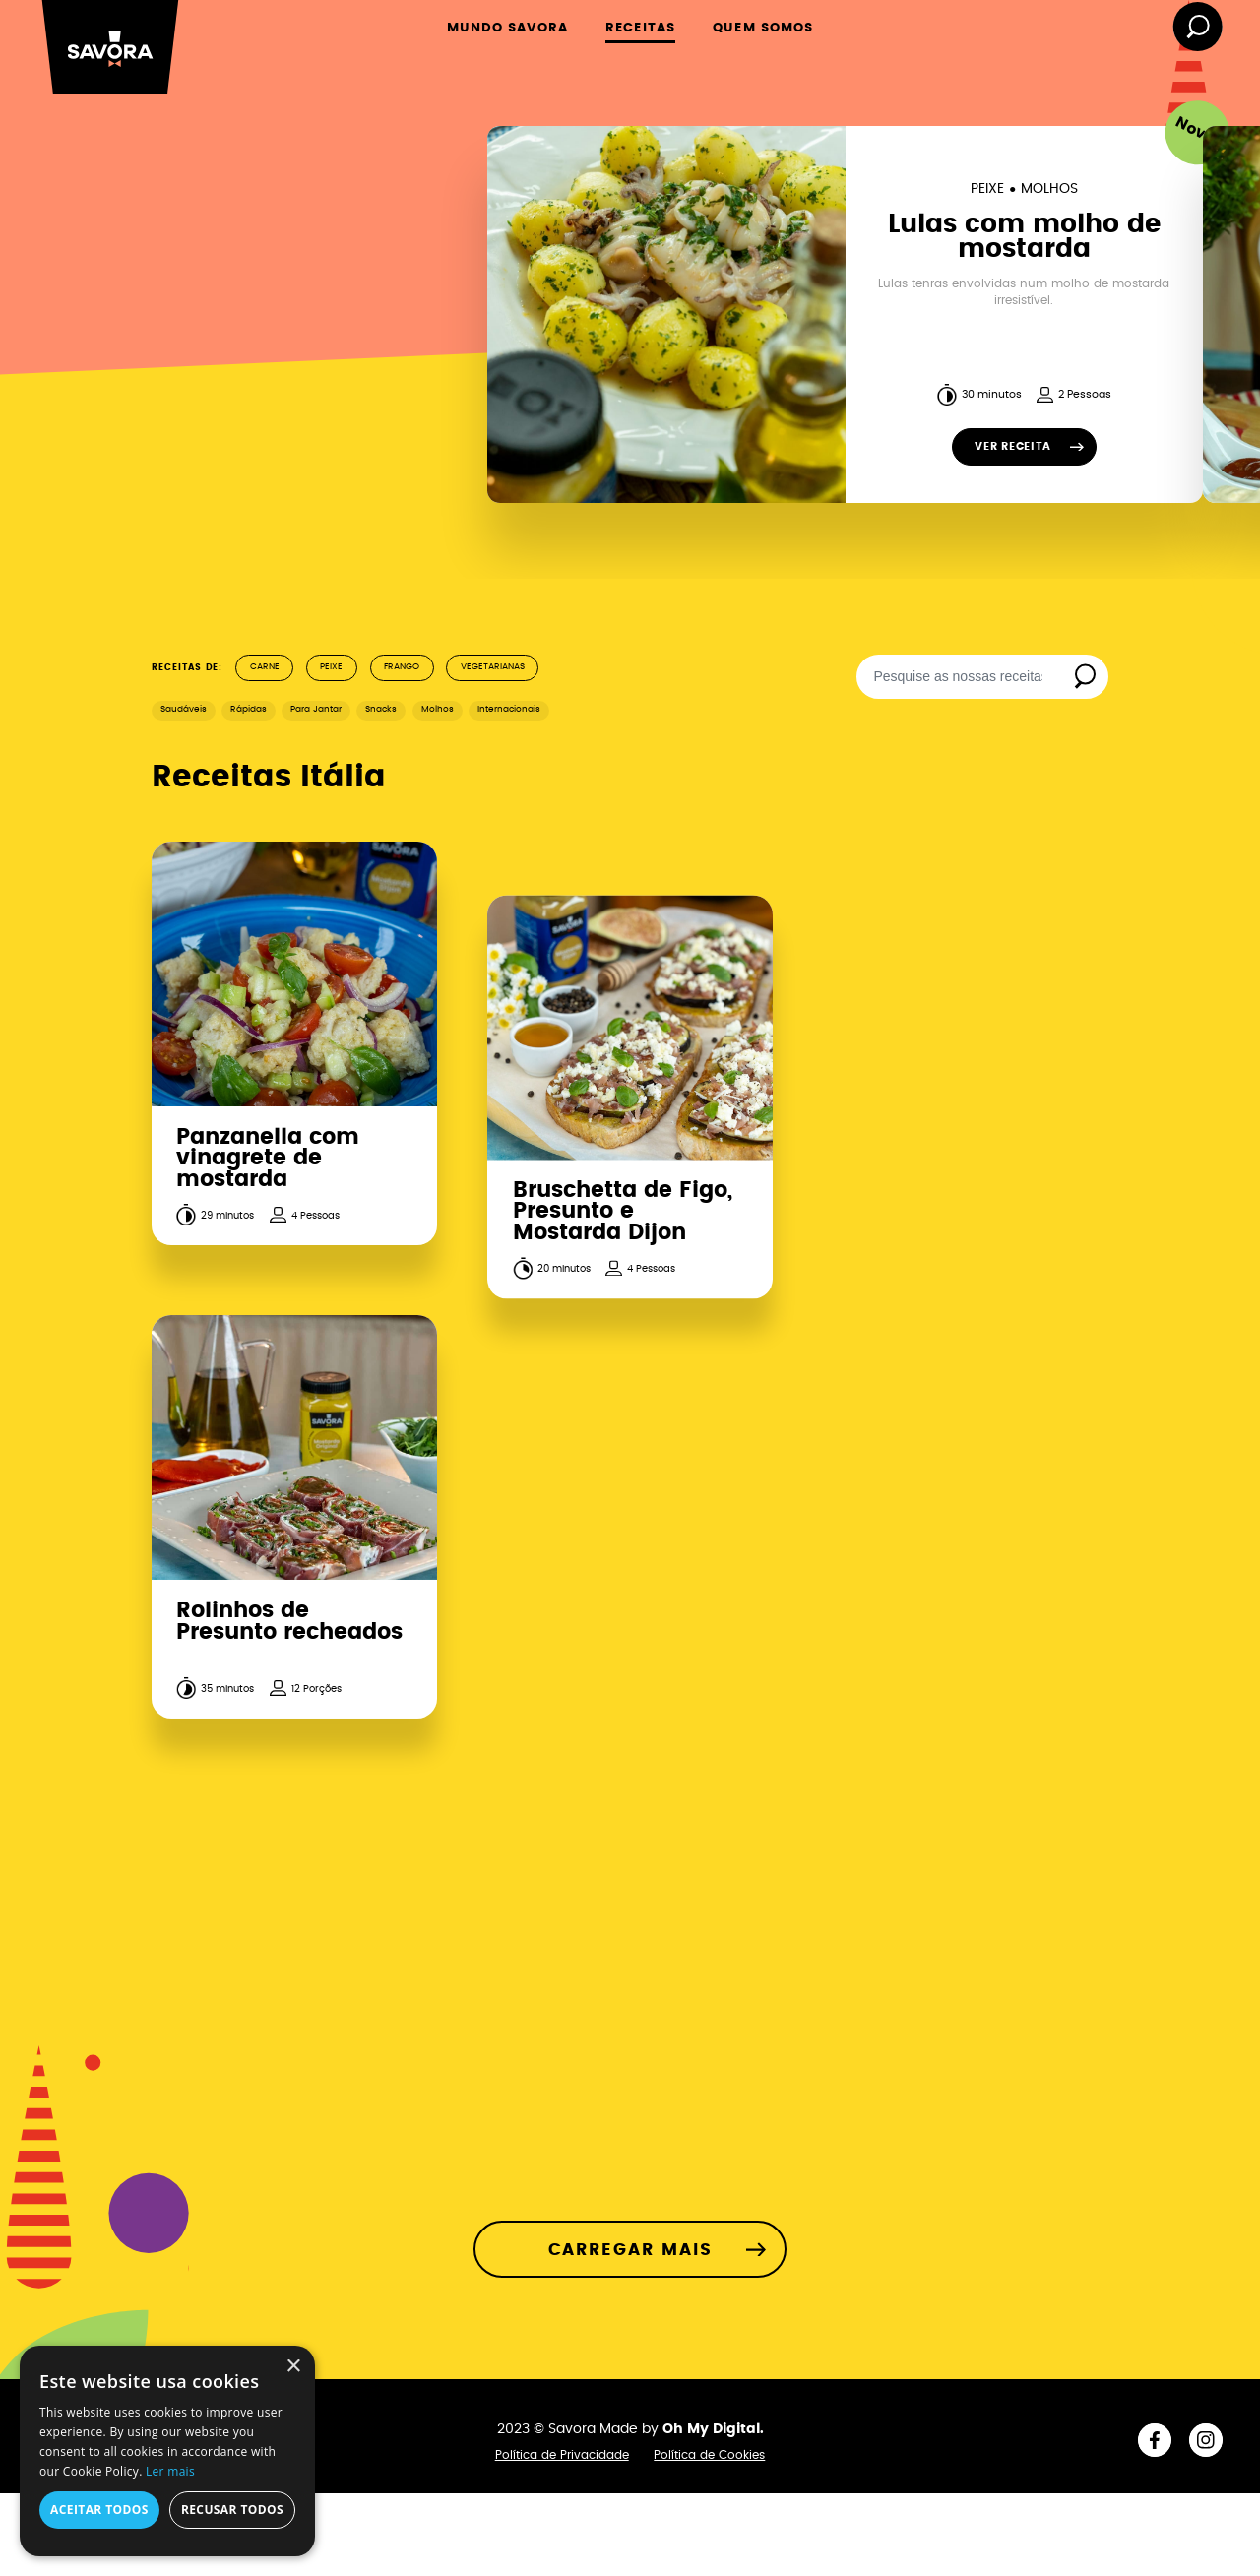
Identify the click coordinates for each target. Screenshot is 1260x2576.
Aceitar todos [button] (99, 2509)
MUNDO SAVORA (507, 28)
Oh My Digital (711, 2429)
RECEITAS (640, 28)
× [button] (292, 2366)
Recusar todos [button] (232, 2509)
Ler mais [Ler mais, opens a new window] (170, 2471)
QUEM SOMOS (763, 28)
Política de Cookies (709, 2455)
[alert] (167, 2451)
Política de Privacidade (562, 2455)
